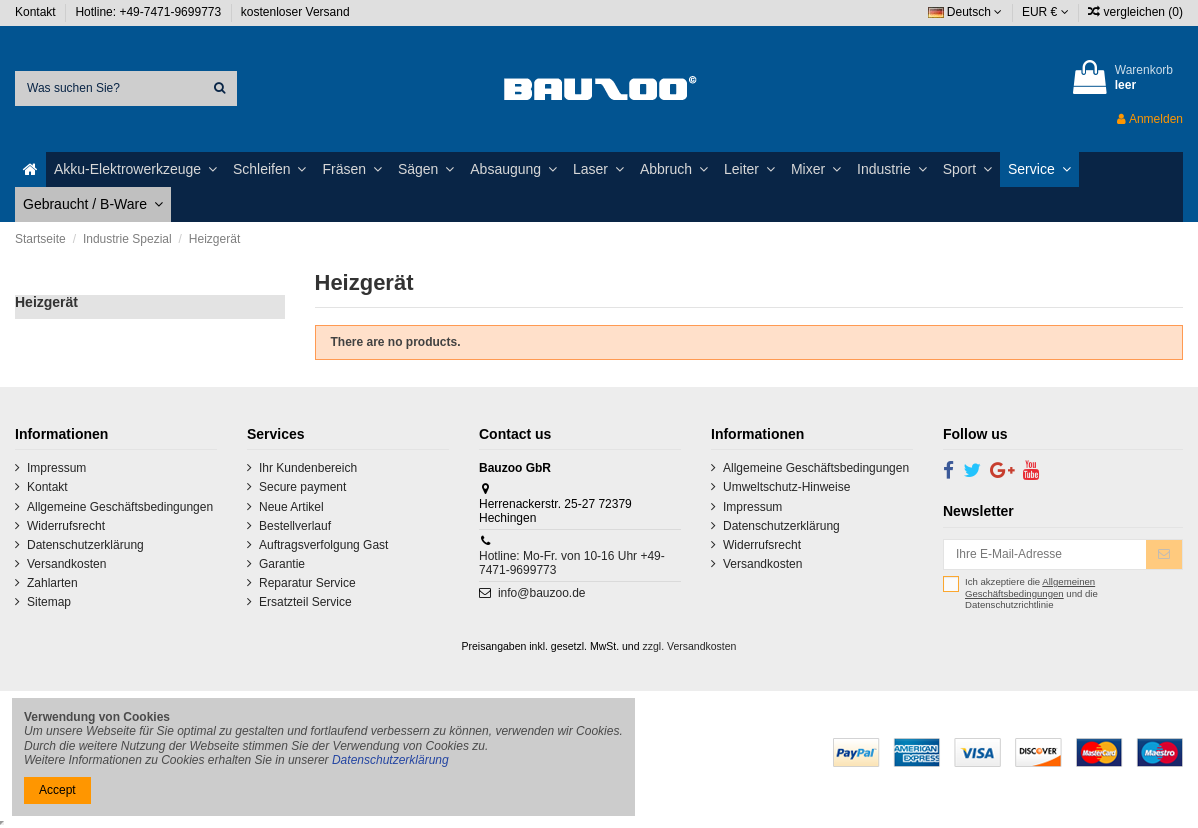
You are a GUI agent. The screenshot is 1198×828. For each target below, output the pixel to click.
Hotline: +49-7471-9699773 (149, 12)
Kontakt (37, 12)
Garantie (282, 564)
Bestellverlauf (295, 526)
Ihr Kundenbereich (308, 468)
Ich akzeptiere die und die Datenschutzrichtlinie (1031, 593)
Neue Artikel (291, 507)
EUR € (1045, 12)
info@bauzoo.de (542, 593)
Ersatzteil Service (305, 602)
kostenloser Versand (295, 12)
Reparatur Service (307, 583)
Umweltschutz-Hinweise (786, 487)
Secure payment (302, 487)
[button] (135, 169)
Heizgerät (46, 302)
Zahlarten (52, 583)
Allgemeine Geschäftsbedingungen (120, 507)
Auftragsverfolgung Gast (323, 545)
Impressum (56, 468)
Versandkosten (66, 564)
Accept (57, 790)
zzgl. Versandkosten (689, 646)
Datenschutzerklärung (85, 545)
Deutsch (965, 12)
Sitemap (49, 602)
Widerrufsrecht (66, 526)
